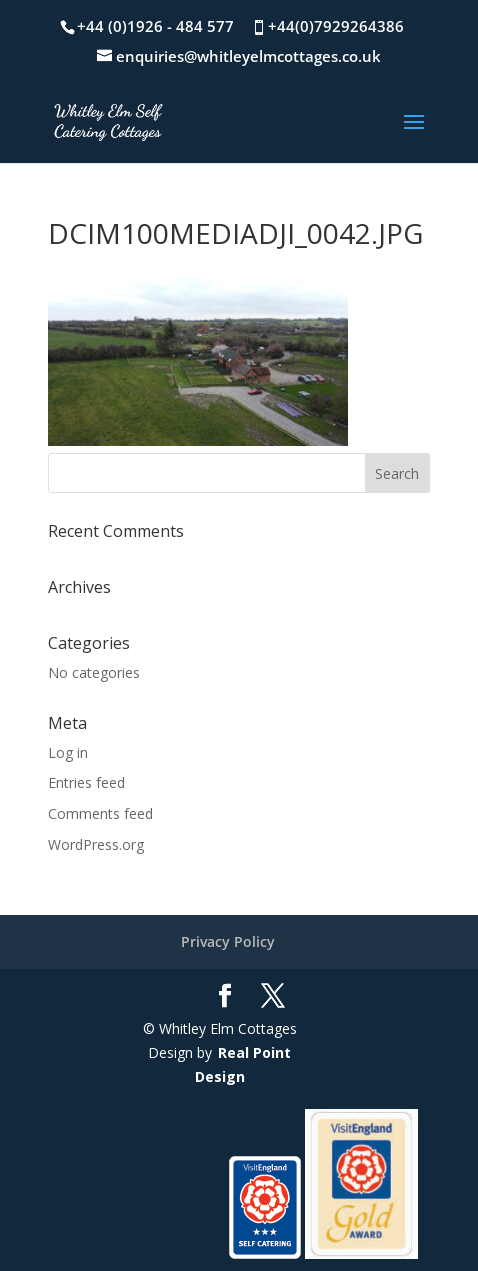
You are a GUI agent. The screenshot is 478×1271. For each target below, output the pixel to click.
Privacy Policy (228, 941)
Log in (68, 752)
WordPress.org (96, 844)
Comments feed (100, 813)
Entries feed (86, 782)
